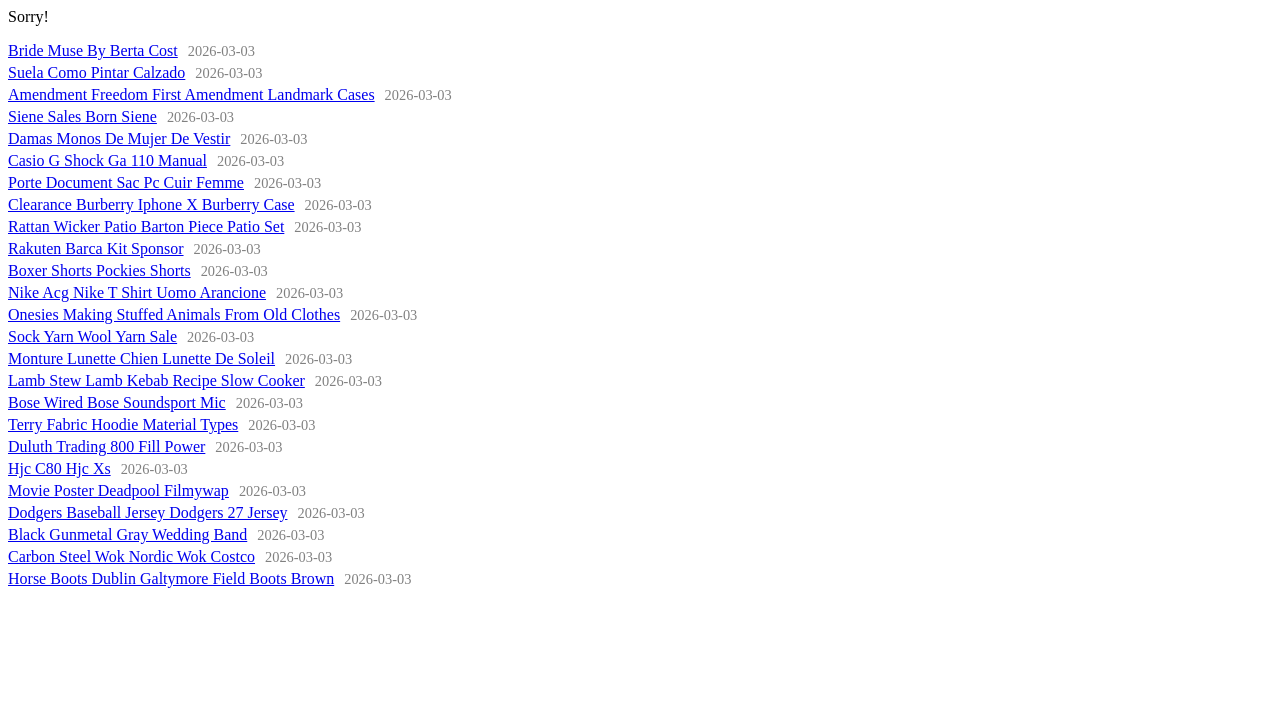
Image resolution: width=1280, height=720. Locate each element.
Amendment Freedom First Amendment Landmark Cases (191, 94)
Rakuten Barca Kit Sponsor (96, 248)
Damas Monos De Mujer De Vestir (119, 138)
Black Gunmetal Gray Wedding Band (127, 534)
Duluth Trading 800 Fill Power (106, 446)
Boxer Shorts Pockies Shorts (99, 270)
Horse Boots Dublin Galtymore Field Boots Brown (171, 578)
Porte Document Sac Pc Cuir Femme (126, 182)
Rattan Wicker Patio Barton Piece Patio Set (146, 226)
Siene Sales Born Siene (82, 116)
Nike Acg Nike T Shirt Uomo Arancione (137, 292)
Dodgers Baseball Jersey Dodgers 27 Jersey (147, 512)
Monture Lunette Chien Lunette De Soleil (141, 358)
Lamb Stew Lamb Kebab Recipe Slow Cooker (156, 380)
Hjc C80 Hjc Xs (59, 468)
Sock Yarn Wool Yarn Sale (92, 336)
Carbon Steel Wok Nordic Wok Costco (131, 556)
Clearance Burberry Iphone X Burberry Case (151, 204)
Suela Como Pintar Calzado (96, 72)
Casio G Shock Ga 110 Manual (107, 160)
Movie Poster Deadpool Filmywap (118, 490)
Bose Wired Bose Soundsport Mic (117, 402)
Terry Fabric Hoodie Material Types (123, 424)
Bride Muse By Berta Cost (93, 50)
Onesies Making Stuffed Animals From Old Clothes (174, 314)
